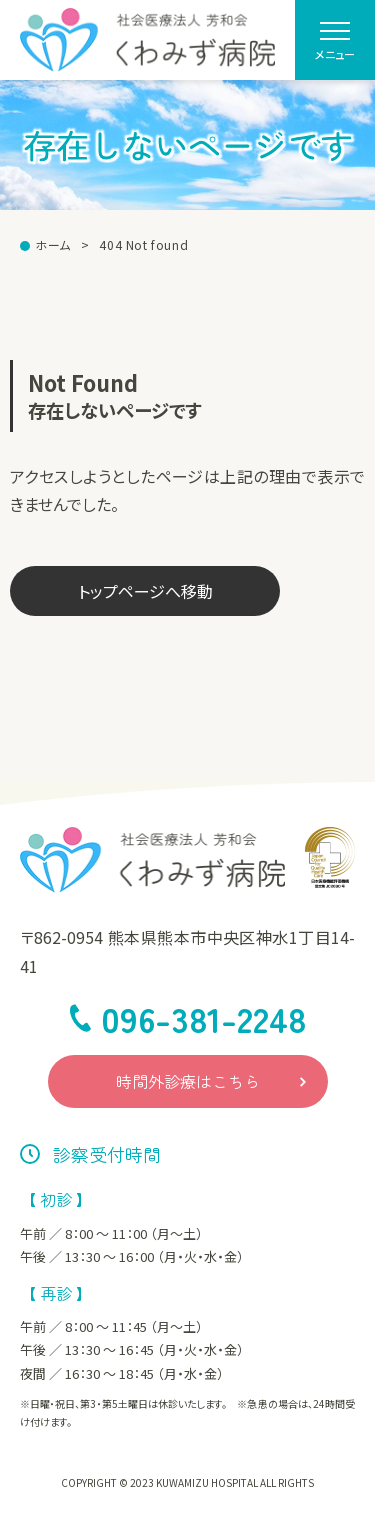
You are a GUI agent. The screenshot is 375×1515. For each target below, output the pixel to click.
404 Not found (143, 245)
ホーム (53, 245)
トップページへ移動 (145, 591)
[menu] (335, 40)
